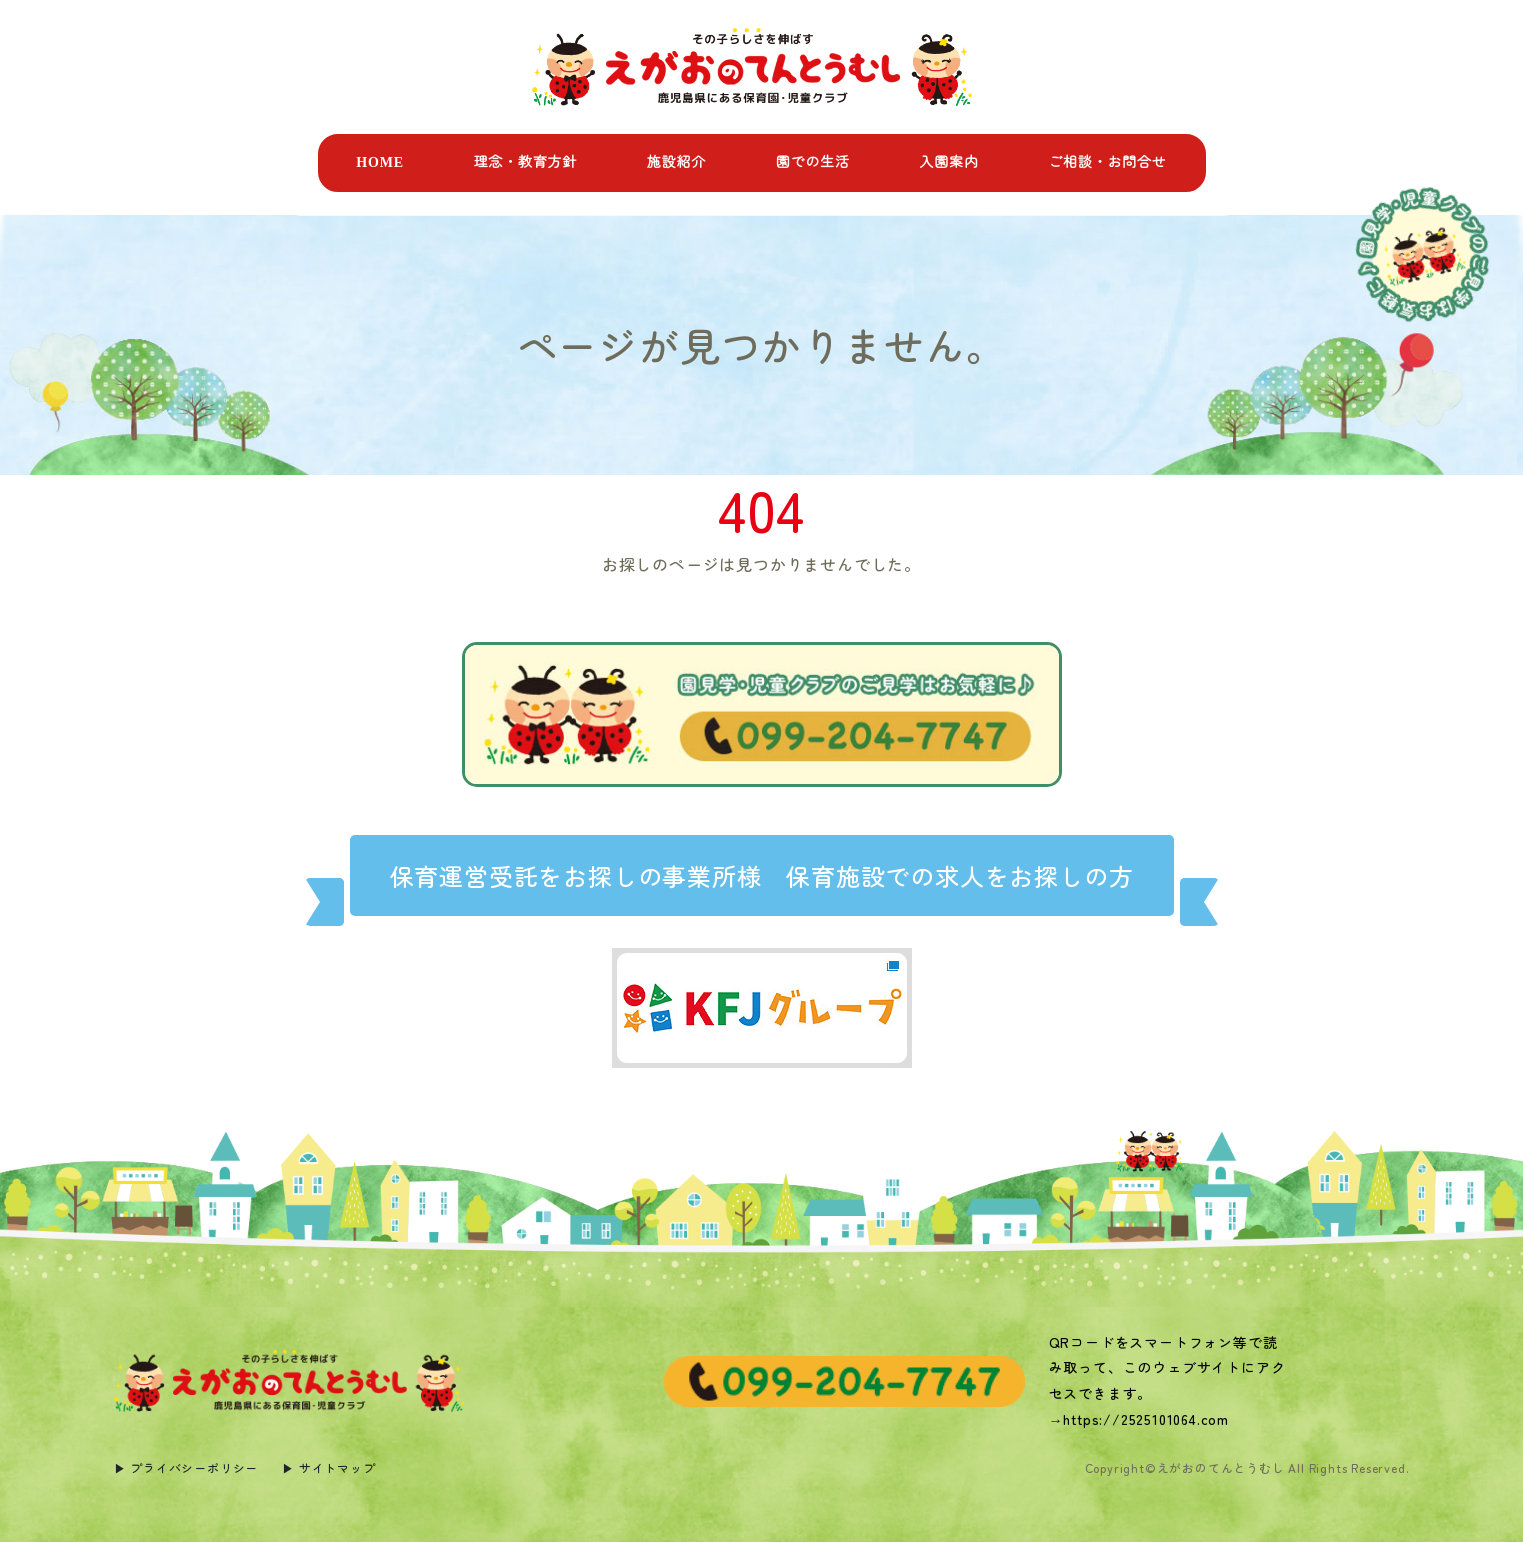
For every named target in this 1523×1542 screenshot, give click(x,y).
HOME (380, 162)
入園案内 (948, 162)
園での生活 (813, 162)
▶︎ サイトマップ (328, 1467)
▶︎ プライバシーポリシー (186, 1467)
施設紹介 (676, 162)
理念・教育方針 (526, 162)
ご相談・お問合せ (1107, 162)
